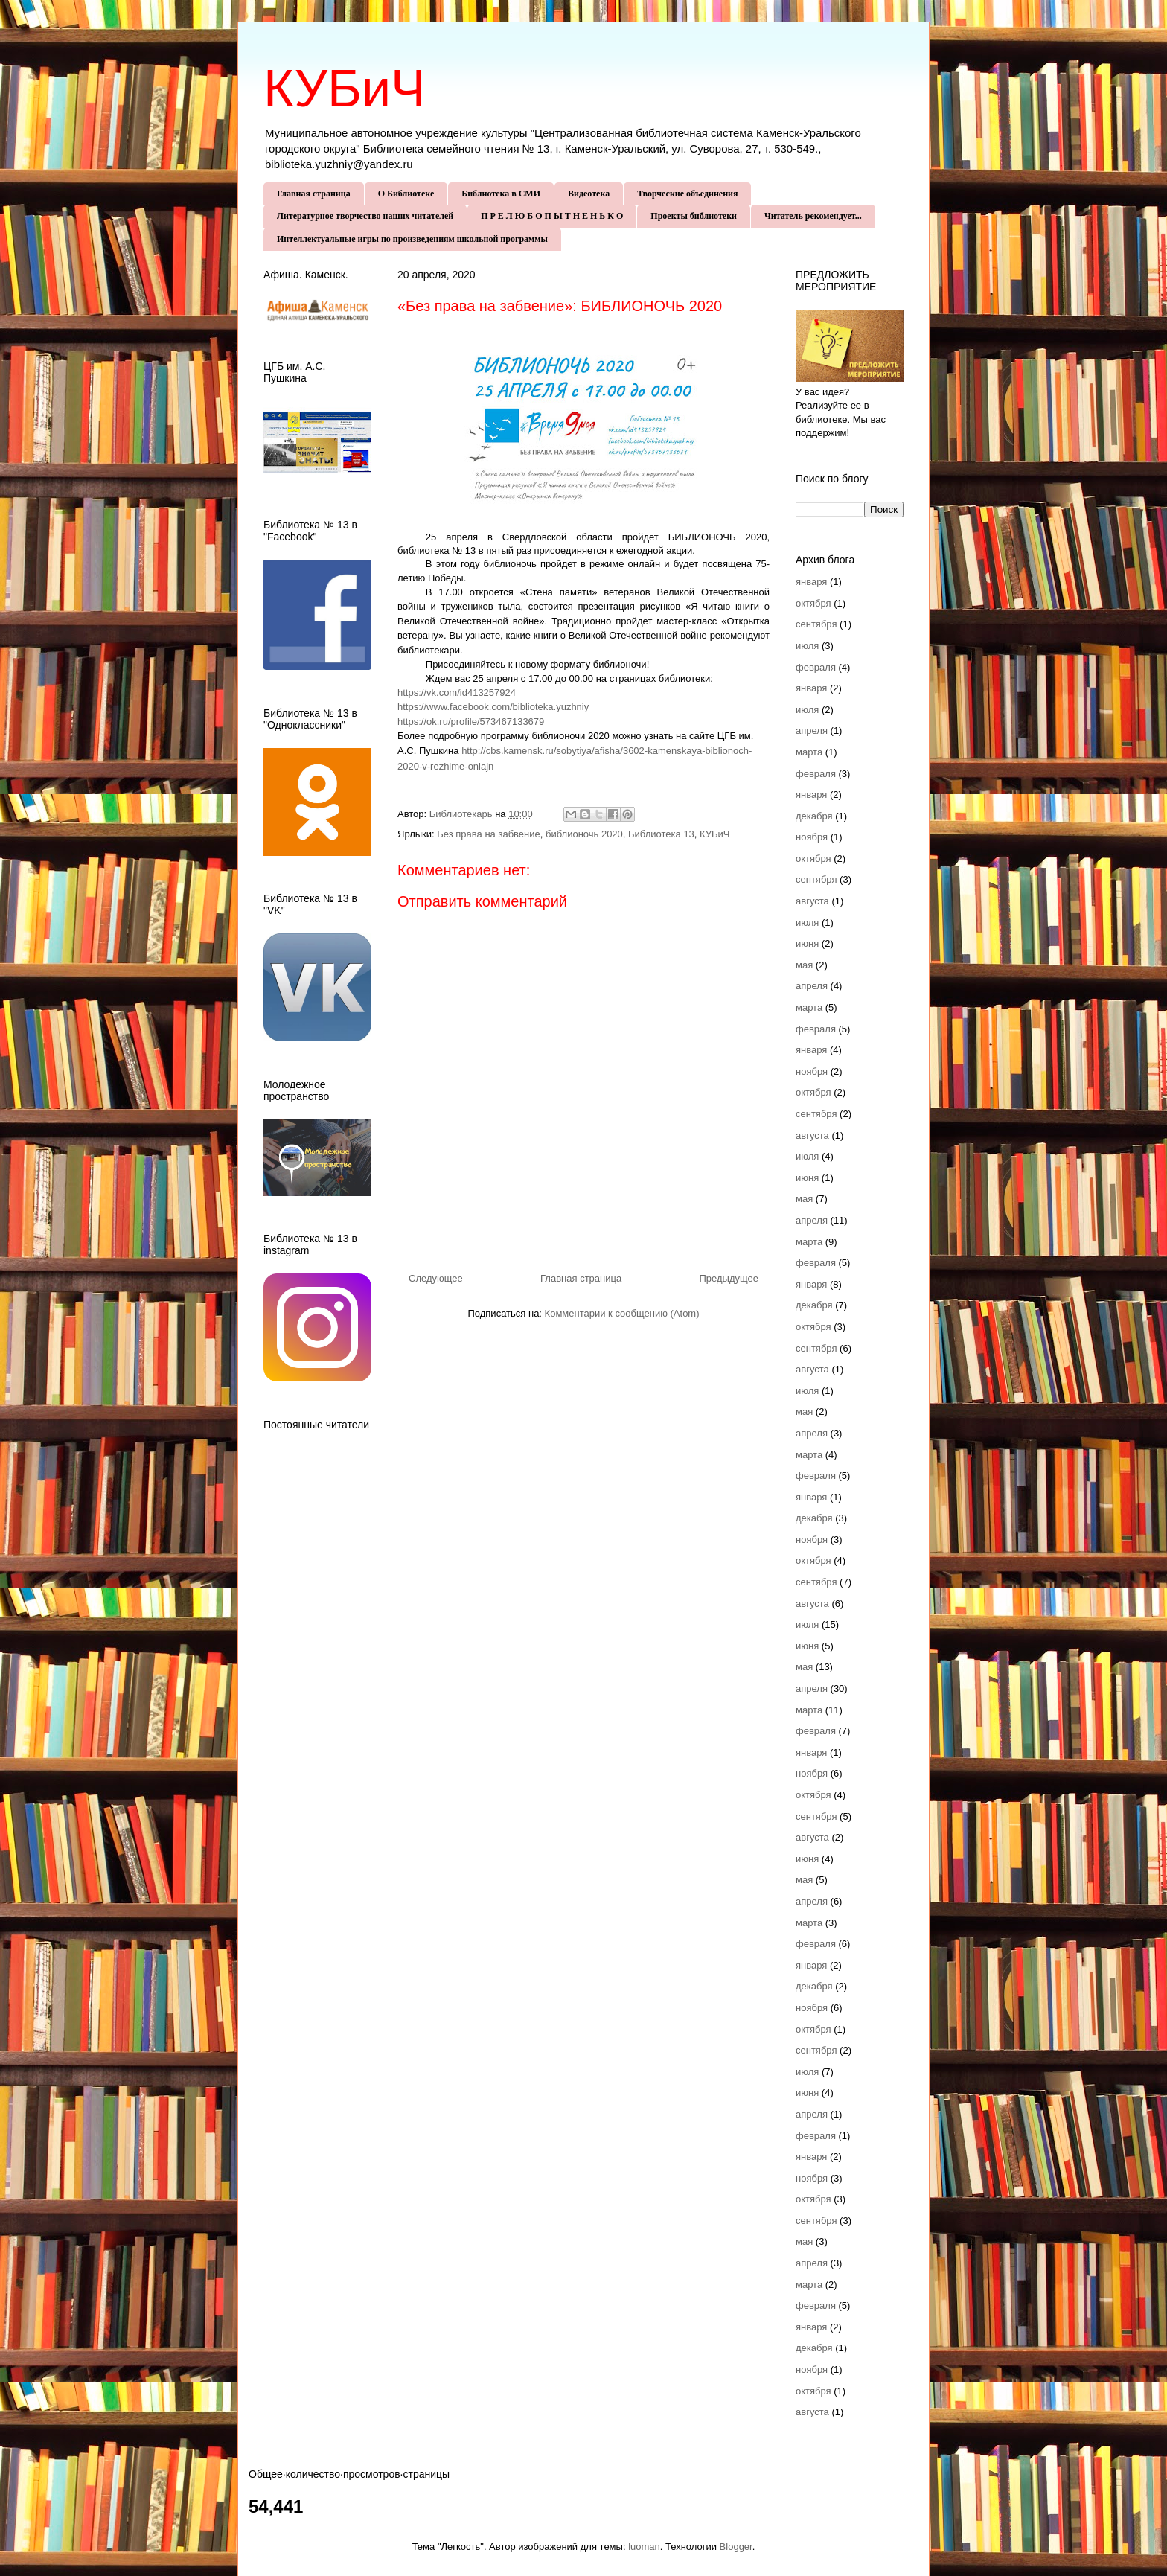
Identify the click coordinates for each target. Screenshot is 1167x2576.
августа (812, 901)
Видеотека (589, 193)
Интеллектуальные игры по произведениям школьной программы (412, 239)
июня (807, 943)
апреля (812, 730)
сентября (816, 624)
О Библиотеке (406, 193)
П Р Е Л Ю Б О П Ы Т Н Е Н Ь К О (552, 216)
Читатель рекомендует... (813, 216)
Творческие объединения (687, 193)
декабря (814, 816)
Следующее (436, 1278)
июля (807, 645)
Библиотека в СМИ (500, 193)
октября (813, 603)
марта (809, 752)
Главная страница (314, 193)
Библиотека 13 (661, 834)
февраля (816, 667)
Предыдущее (728, 1278)
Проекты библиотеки (693, 216)
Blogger (736, 2546)
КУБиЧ (344, 89)
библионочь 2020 (584, 834)
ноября (812, 837)
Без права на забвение (488, 834)
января (811, 581)
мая (804, 965)
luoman (644, 2546)
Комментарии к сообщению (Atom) (622, 1313)
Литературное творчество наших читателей (365, 216)
